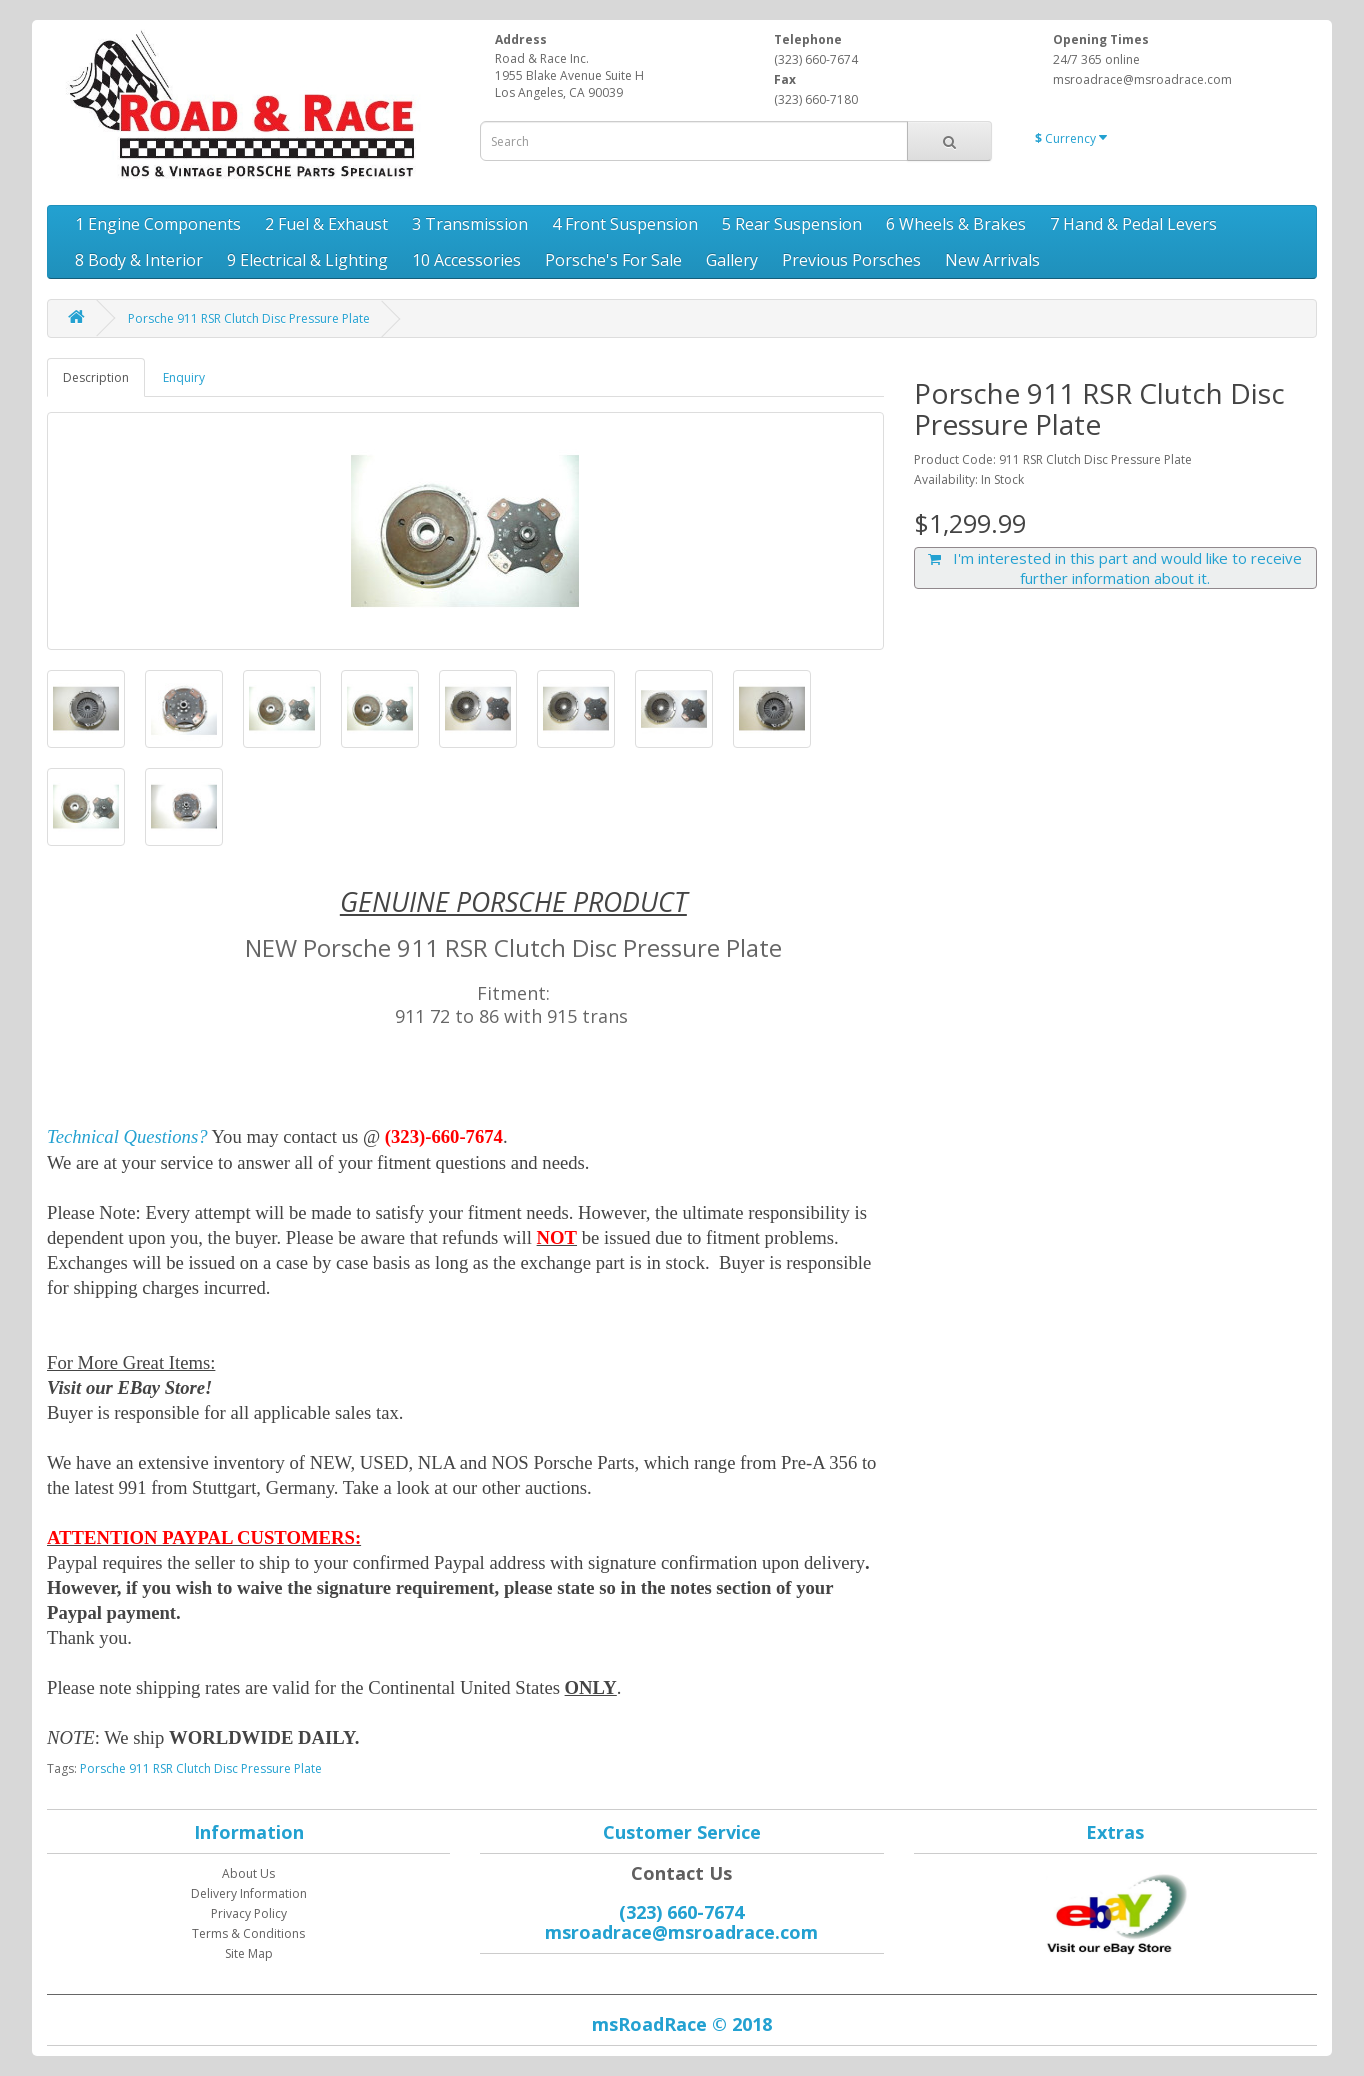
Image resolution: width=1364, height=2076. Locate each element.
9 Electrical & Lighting (307, 260)
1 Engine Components (158, 224)
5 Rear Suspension (792, 224)
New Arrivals (992, 260)
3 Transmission (470, 224)
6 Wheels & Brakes (956, 224)
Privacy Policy (249, 1913)
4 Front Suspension (625, 224)
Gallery (732, 260)
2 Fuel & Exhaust (326, 224)
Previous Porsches (851, 260)
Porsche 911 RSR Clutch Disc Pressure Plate (249, 318)
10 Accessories (466, 260)
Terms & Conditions (248, 1933)
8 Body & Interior (139, 260)
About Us (248, 1873)
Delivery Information (249, 1893)
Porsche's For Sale (613, 260)
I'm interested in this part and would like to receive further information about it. (1115, 568)
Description (96, 377)
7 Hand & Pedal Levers (1133, 224)
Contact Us (681, 1873)
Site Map (249, 1953)
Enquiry (184, 377)
